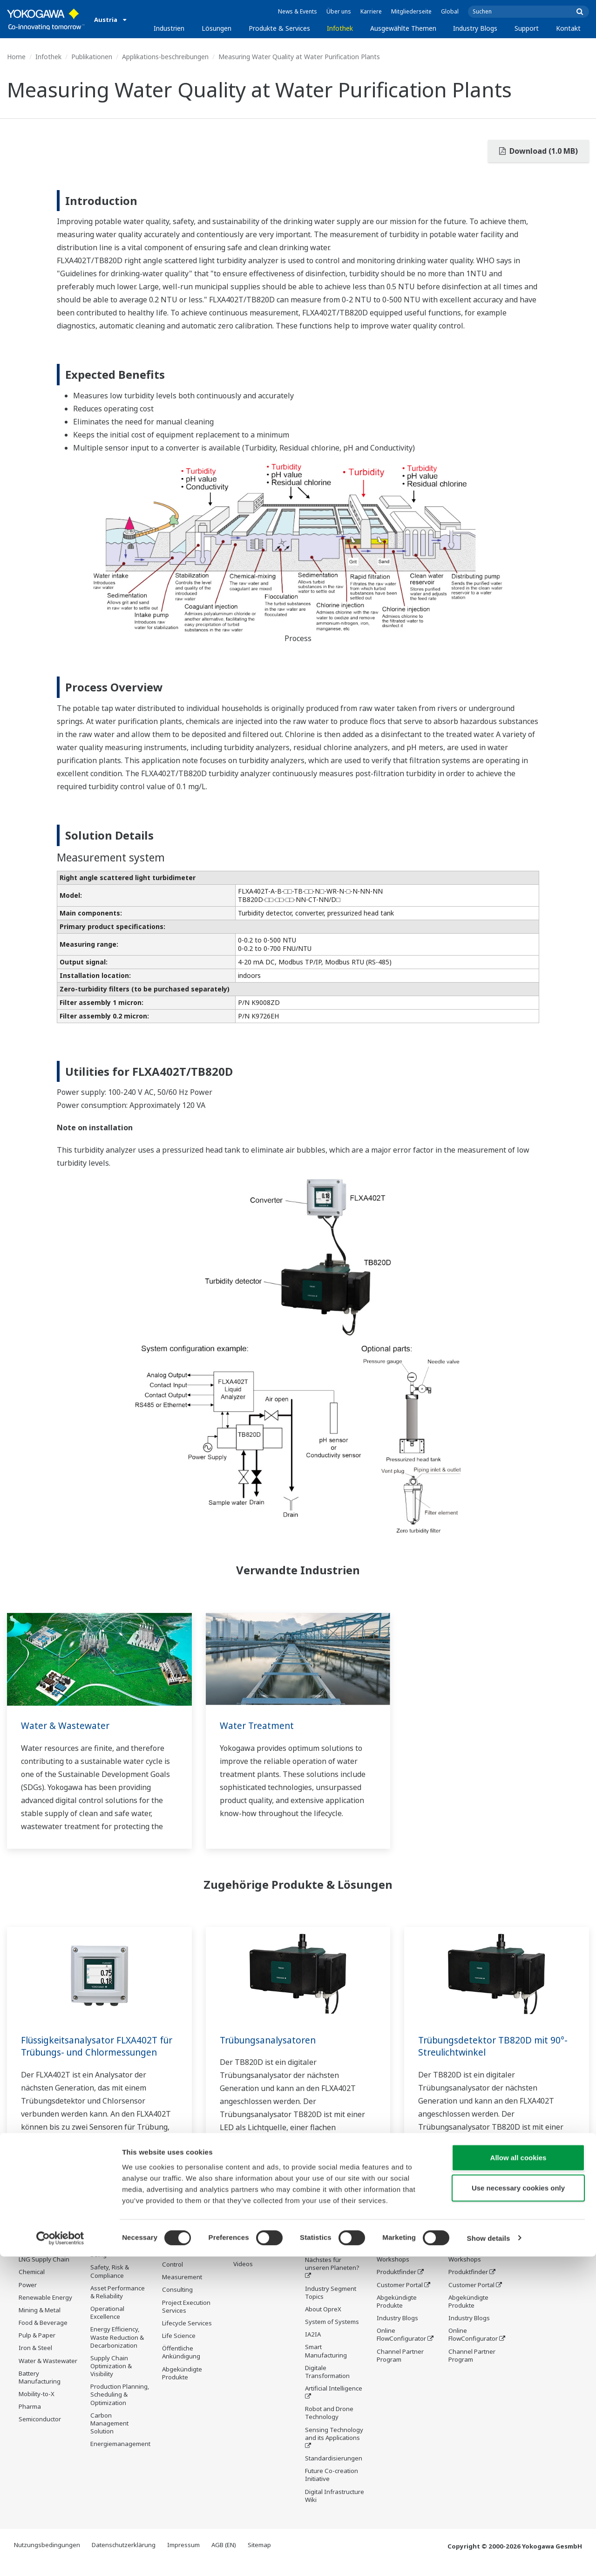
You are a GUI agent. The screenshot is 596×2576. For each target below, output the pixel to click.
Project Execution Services (186, 2319)
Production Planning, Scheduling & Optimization (119, 2407)
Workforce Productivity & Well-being (117, 2260)
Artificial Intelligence (333, 2402)
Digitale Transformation (327, 2385)
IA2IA (313, 2348)
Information (179, 2265)
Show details (488, 2558)
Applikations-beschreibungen (165, 56)
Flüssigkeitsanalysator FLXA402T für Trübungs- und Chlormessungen (93, 2052)
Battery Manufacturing (40, 2390)
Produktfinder (396, 2285)
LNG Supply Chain (44, 2272)
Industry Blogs (475, 28)
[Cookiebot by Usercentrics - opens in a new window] (60, 2558)
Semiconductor (40, 2432)
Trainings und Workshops (396, 2268)
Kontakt (568, 28)
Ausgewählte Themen (403, 28)
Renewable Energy (45, 2310)
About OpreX (323, 2322)
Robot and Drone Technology (329, 2426)
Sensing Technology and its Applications (334, 2447)
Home (16, 56)
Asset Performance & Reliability (117, 2304)
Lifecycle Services (187, 2336)
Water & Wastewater (67, 1725)
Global (450, 11)
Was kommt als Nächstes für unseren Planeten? (332, 2273)
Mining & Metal (40, 2323)
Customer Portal (400, 2297)
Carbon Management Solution (109, 2436)
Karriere (371, 11)
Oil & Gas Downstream (37, 2256)
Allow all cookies (518, 2477)
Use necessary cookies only (518, 2508)
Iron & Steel (35, 2361)
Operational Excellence (107, 2325)
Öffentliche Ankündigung (181, 2365)
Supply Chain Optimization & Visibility (111, 2378)
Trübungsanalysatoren (271, 2040)
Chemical (32, 2285)
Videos (243, 2277)
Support (527, 28)
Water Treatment (258, 1725)
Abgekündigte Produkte (182, 2386)
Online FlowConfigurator (401, 2347)
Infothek (340, 28)
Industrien (169, 28)
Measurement (182, 2290)
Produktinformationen (264, 2252)
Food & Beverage (43, 2335)
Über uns (338, 11)
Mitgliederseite (411, 11)
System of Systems (332, 2335)
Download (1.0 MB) (538, 151)
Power (28, 2297)
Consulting (177, 2303)
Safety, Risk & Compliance (109, 2284)
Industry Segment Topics (330, 2305)
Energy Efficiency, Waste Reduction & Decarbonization (117, 2350)
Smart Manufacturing (326, 2364)
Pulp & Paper (37, 2348)
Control (172, 2278)
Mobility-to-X (36, 2407)
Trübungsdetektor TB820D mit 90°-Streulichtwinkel (486, 2046)
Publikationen (91, 56)
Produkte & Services (279, 28)
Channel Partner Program (400, 2368)
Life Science (179, 2349)
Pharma (30, 2419)
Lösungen (216, 28)
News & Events (297, 11)
